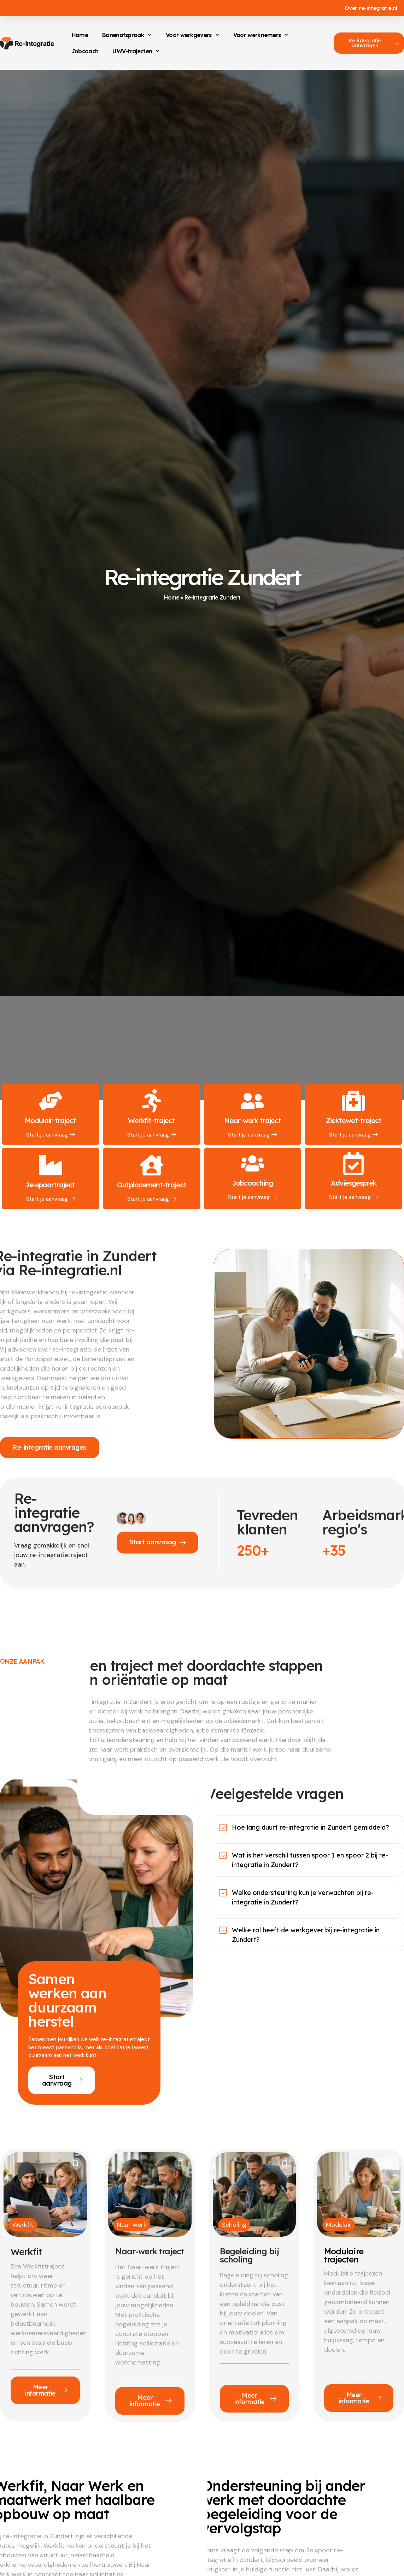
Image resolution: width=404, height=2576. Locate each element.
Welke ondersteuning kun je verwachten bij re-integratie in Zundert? (303, 1898)
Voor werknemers (260, 34)
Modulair (338, 2224)
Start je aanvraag (50, 1135)
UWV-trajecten (135, 51)
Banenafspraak (127, 34)
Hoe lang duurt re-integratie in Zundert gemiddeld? (310, 1828)
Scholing (234, 2224)
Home (80, 34)
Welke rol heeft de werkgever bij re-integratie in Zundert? (306, 1935)
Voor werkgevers (192, 34)
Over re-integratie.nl (371, 8)
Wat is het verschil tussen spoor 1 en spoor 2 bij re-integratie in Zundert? (310, 1860)
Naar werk (132, 2224)
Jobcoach (85, 51)
